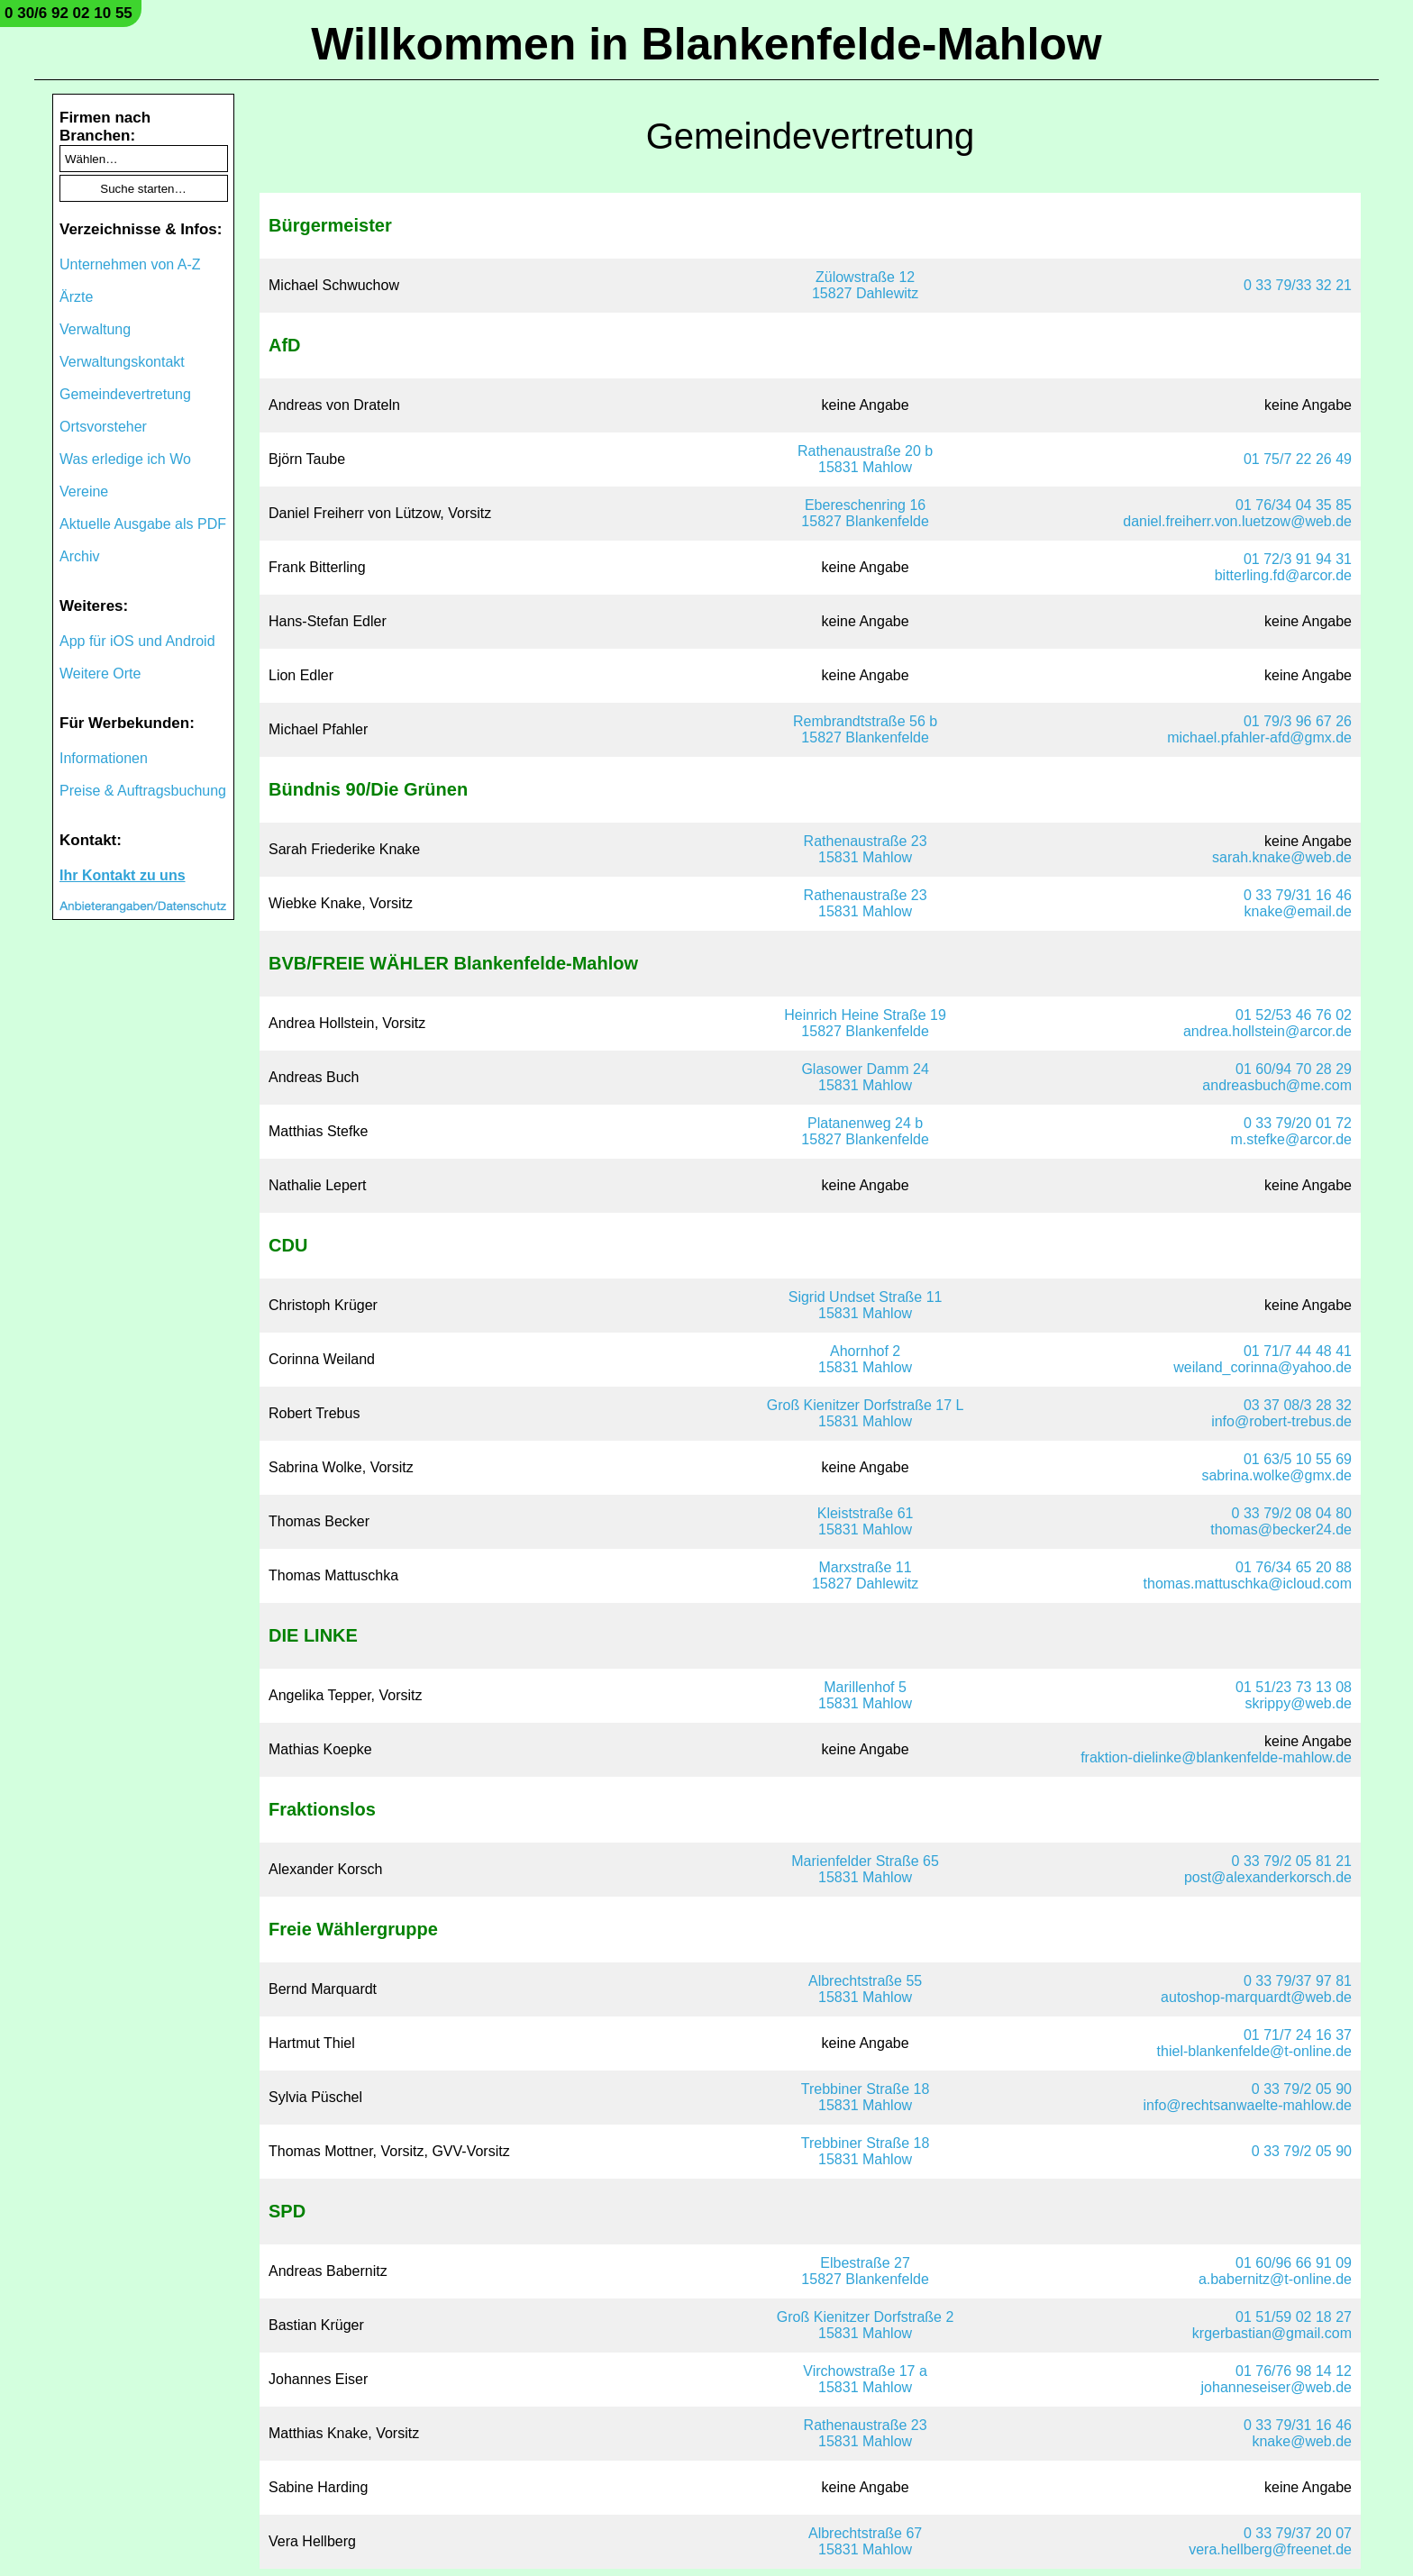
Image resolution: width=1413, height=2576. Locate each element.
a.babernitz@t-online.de (1275, 2279)
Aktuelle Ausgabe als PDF (142, 524)
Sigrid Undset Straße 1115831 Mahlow (866, 1305)
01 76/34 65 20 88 (1293, 1567)
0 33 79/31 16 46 (1298, 895)
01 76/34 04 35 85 (1293, 505)
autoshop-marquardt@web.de (1256, 1997)
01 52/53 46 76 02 (1293, 1015)
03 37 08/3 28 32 (1298, 1405)
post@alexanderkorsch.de (1268, 1877)
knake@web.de (1302, 2441)
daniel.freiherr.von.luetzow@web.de (1237, 521)
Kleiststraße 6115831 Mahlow (865, 1521)
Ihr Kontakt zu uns (122, 875)
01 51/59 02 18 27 (1293, 2317)
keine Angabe (865, 405)
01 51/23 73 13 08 (1293, 1687)
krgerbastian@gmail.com (1272, 2333)
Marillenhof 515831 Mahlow (865, 1695)
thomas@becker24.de (1281, 1529)
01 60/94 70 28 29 (1293, 1069)
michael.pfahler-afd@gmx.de (1259, 737)
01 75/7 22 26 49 (1298, 459)
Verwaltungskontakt (122, 361)
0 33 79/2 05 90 (1302, 2089)
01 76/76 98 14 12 (1293, 2371)
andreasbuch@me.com (1277, 1085)
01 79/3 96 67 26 (1298, 721)
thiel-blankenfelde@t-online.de (1254, 2051)
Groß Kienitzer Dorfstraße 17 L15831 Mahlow (865, 1413)
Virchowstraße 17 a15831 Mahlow (865, 2379)
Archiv (79, 556)
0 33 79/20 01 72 (1298, 1123)
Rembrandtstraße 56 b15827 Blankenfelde (865, 729)
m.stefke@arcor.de (1291, 1139)
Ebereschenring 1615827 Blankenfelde (864, 513)
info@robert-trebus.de (1281, 1421)
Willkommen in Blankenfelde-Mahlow (706, 44)
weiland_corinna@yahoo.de (1262, 1367)
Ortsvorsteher (103, 426)
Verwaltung (95, 329)
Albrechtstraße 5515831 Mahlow (865, 1989)
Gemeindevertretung (125, 394)
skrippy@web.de (1298, 1703)
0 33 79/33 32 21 (1298, 285)
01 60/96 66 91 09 (1293, 2263)
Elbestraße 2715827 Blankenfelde (864, 2271)
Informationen (103, 758)
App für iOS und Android (137, 641)
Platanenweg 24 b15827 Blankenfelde (864, 1131)
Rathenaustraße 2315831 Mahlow (865, 849)
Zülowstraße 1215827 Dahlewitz (865, 285)
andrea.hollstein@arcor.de (1267, 1031)
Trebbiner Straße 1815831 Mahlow (865, 2097)
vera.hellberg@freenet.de (1270, 2549)
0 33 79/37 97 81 (1298, 1981)
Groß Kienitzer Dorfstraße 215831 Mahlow (865, 2325)
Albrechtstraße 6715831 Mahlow (865, 2541)
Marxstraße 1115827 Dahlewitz (865, 1575)
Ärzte (76, 297)
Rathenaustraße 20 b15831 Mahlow (865, 459)
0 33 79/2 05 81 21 (1292, 1861)
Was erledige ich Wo (125, 459)
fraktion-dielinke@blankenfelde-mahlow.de (1216, 1757)
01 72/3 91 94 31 (1298, 559)
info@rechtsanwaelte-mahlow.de (1248, 2105)
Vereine (83, 491)
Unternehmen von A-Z (130, 264)
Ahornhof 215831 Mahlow (865, 1359)
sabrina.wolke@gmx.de (1276, 1475)
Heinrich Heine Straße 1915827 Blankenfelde (865, 1023)
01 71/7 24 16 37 (1298, 2035)
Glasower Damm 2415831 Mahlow (864, 1077)
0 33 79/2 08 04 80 (1292, 1513)
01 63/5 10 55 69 (1298, 1459)
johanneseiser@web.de (1276, 2387)
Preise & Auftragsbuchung (142, 790)
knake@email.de (1298, 911)
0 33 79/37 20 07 (1298, 2533)
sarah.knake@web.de (1282, 857)
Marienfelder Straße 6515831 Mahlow (865, 1869)
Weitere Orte (100, 673)
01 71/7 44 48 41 (1298, 1351)
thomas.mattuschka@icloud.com (1248, 1583)
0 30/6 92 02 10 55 (68, 13)
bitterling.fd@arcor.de (1283, 575)
